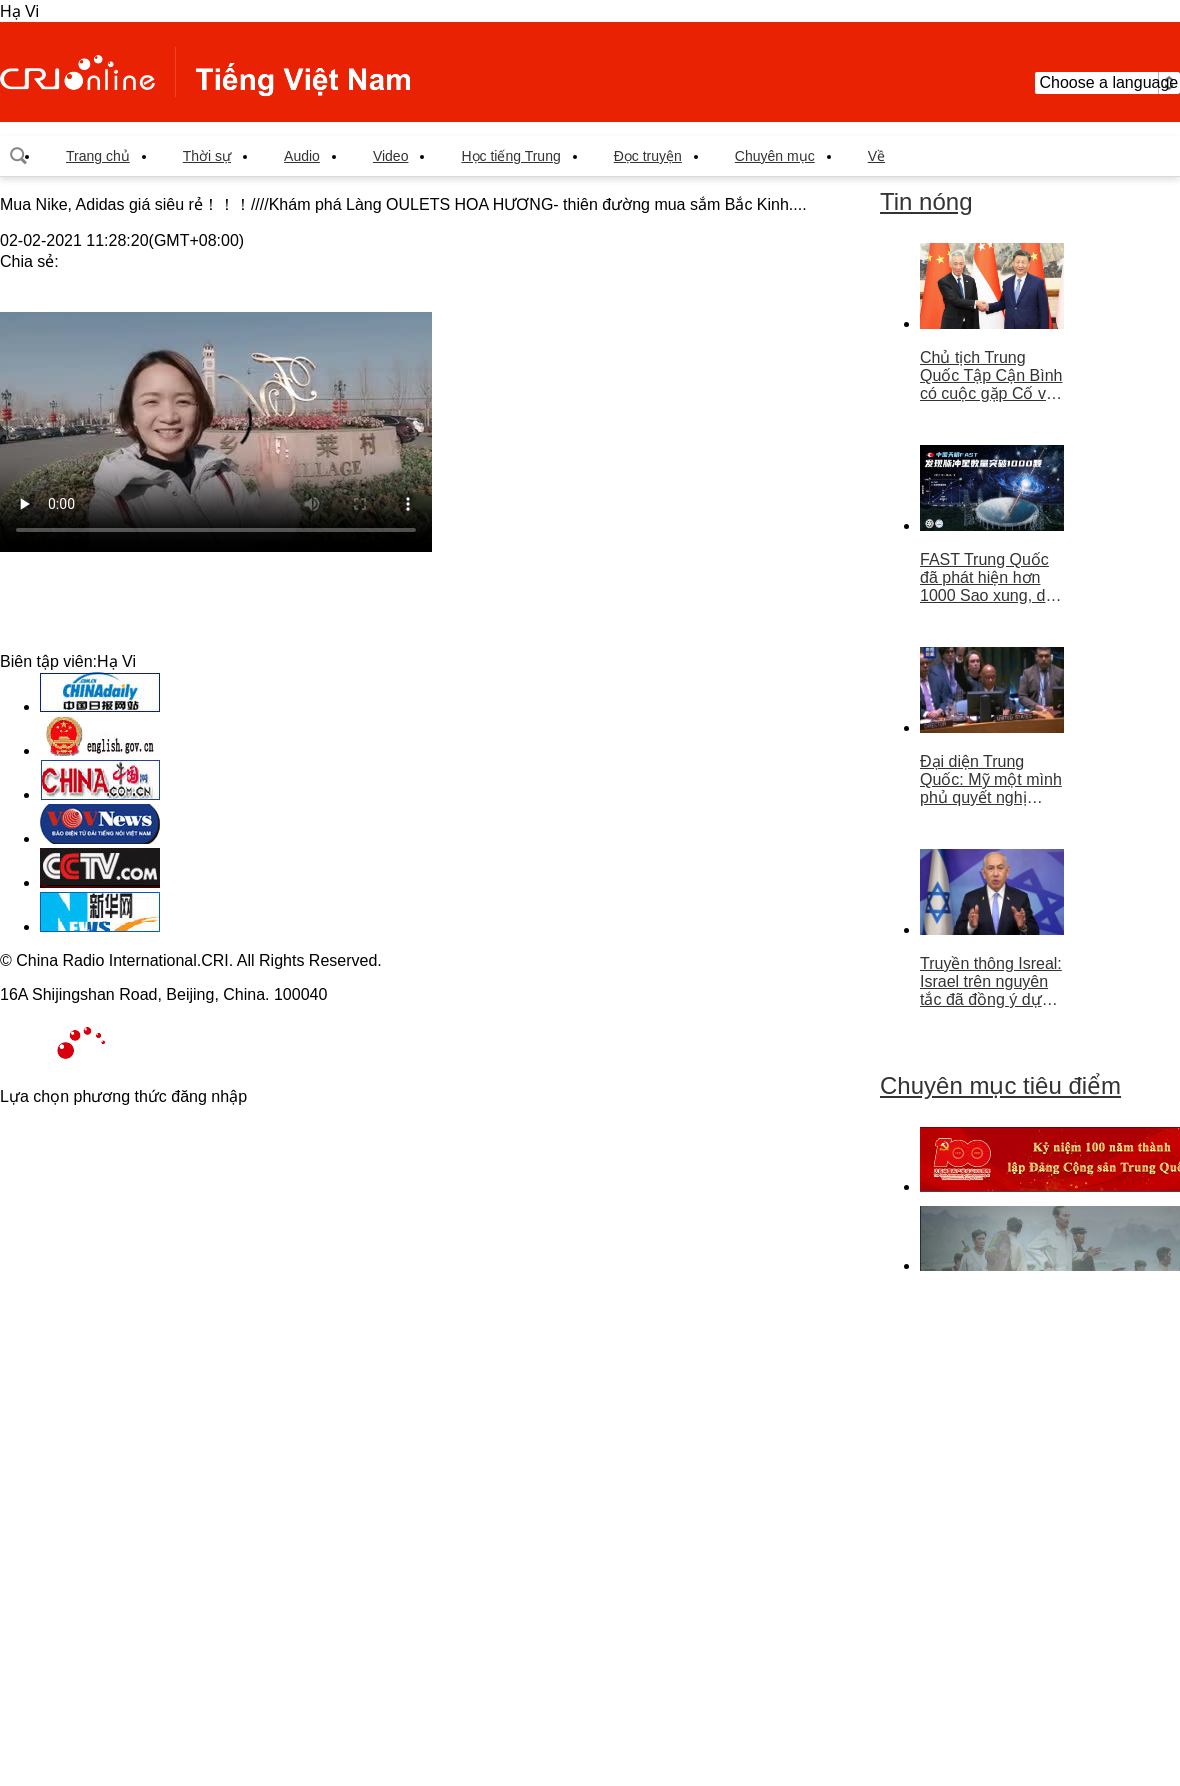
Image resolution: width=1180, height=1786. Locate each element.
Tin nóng (926, 201)
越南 (205, 72)
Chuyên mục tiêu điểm (1000, 1085)
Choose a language (1107, 83)
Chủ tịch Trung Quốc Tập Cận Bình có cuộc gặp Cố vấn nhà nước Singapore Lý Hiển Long (992, 376)
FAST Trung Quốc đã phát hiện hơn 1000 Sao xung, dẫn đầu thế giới (991, 578)
